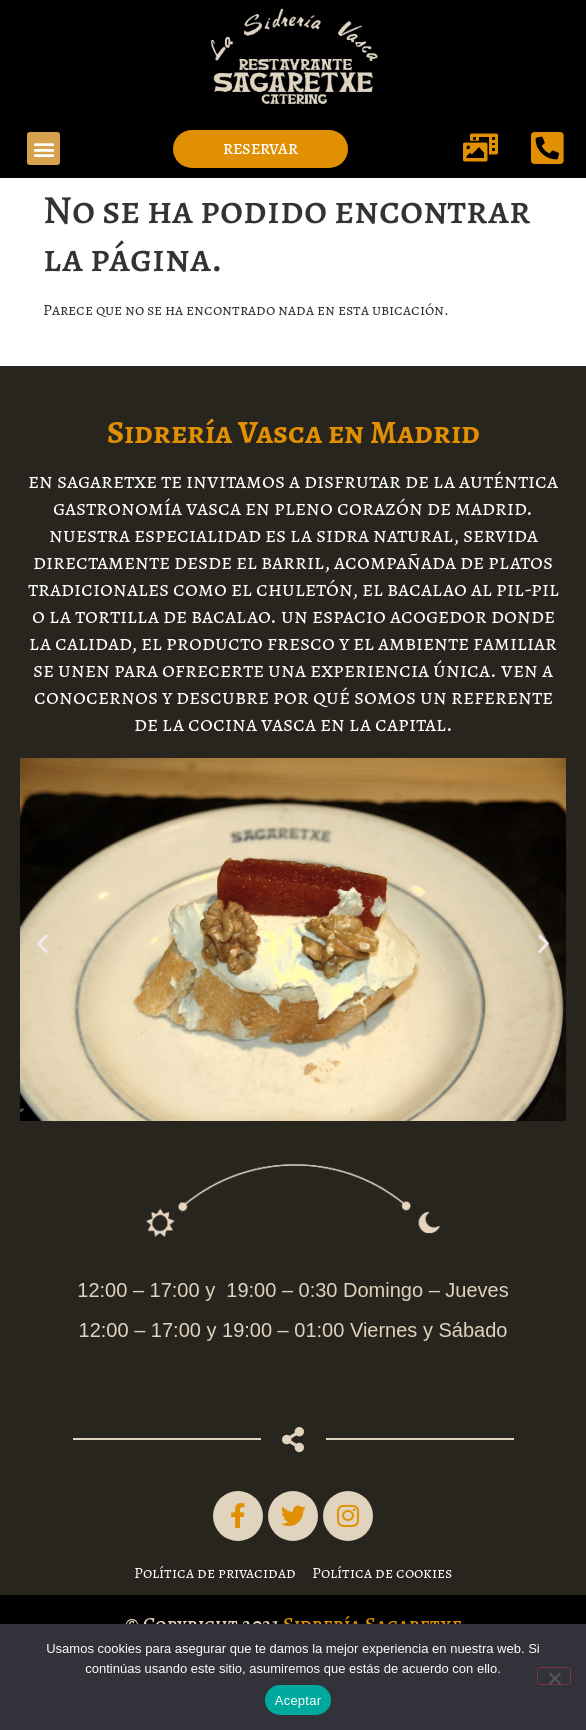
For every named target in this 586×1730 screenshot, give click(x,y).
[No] (554, 1676)
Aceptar (298, 1700)
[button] (43, 148)
